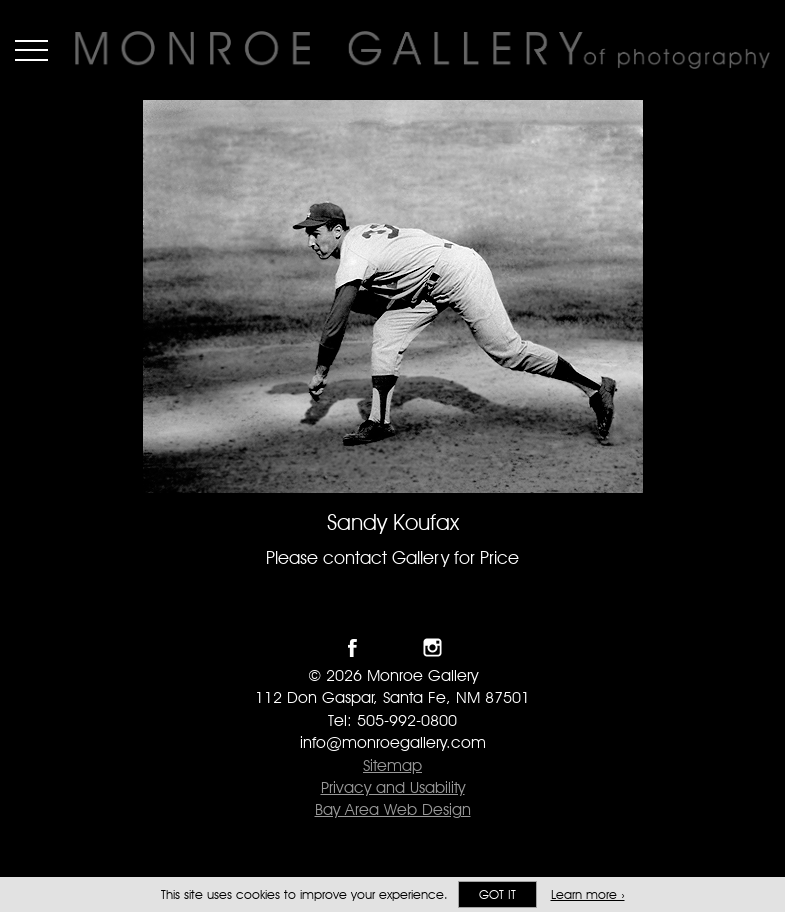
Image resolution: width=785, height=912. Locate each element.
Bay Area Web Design (393, 809)
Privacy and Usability (393, 787)
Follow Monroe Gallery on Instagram (432, 647)
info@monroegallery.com (393, 742)
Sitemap (392, 765)
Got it (497, 894)
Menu (31, 50)
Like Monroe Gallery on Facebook (352, 647)
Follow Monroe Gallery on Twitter (392, 647)
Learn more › (588, 894)
